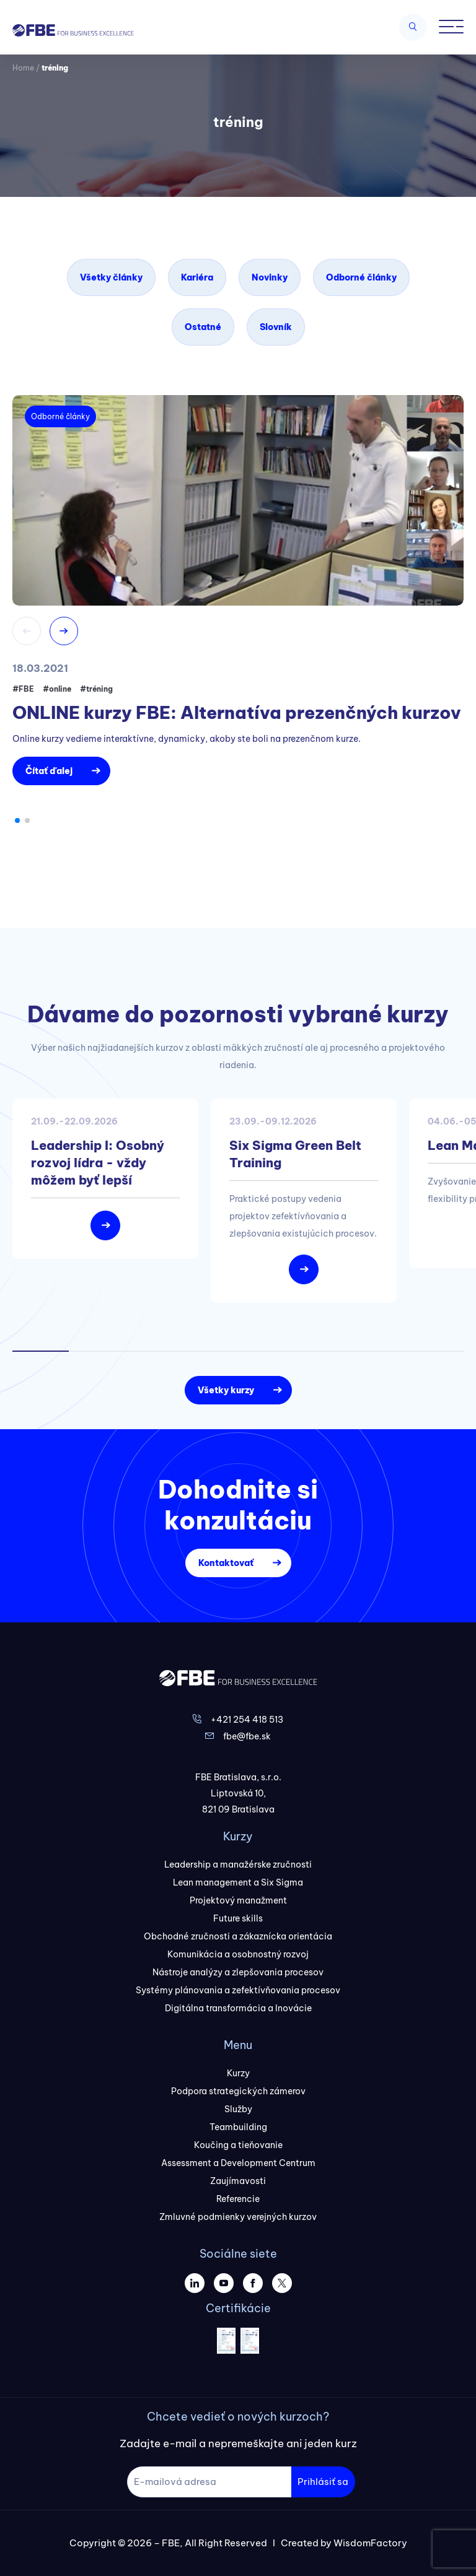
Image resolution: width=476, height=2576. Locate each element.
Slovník (276, 327)
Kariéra (197, 277)
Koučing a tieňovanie (238, 2145)
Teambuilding (238, 2127)
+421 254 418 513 (247, 1719)
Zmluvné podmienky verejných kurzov (238, 2216)
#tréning (96, 689)
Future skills (238, 1918)
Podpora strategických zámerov (238, 2091)
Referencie (238, 2198)
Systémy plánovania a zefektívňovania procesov (238, 1990)
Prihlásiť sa (323, 2481)
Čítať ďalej (49, 771)
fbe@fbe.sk (247, 1736)
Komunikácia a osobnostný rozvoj (238, 1954)
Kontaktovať (225, 1563)
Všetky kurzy (226, 1390)
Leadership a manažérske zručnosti (238, 1864)
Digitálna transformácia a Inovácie (238, 2008)
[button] (17, 820)
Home (23, 67)
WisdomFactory (370, 2543)
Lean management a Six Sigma (238, 1882)
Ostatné (203, 327)
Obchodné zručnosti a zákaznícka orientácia (238, 1936)
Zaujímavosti (238, 2181)
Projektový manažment (238, 1900)
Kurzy (238, 2073)
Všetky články (111, 277)
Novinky (270, 277)
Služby (238, 2109)
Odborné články (361, 277)
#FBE (23, 689)
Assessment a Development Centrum (238, 2163)
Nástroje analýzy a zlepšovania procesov (238, 1972)
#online (57, 689)
